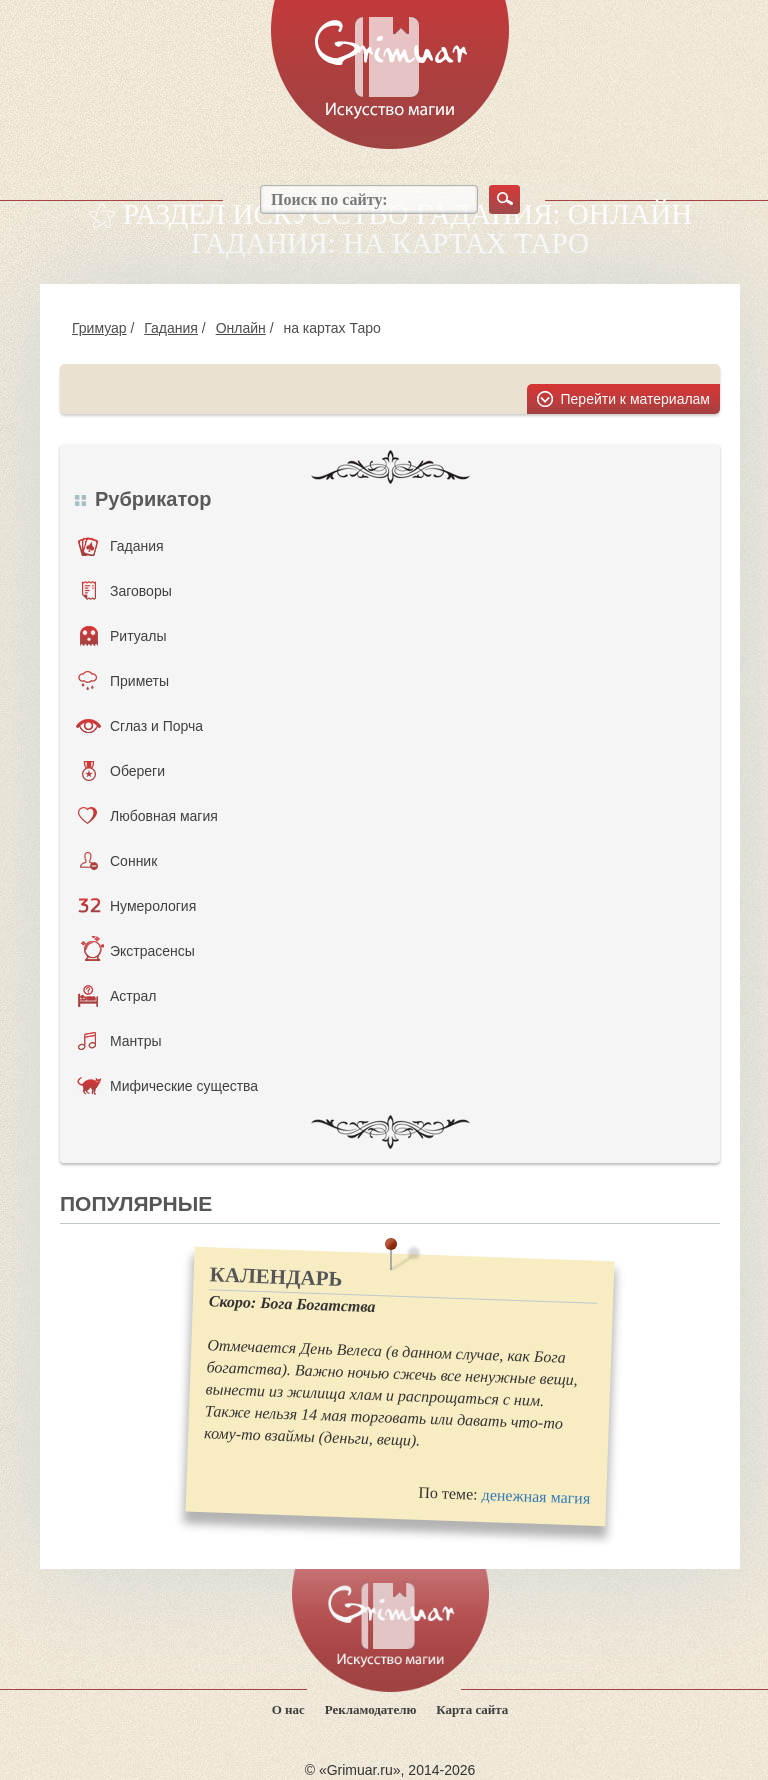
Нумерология (137, 906)
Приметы (123, 681)
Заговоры (127, 591)
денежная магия (535, 1496)
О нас (288, 1709)
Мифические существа (167, 1086)
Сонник (118, 861)
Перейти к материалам (636, 399)
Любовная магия (148, 816)
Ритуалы (123, 636)
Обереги (123, 771)
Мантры (120, 1041)
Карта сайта (472, 1709)
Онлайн (241, 328)
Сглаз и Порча (139, 726)
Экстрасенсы (137, 951)
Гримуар (99, 328)
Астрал (117, 996)
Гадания (171, 328)
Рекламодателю (371, 1709)
